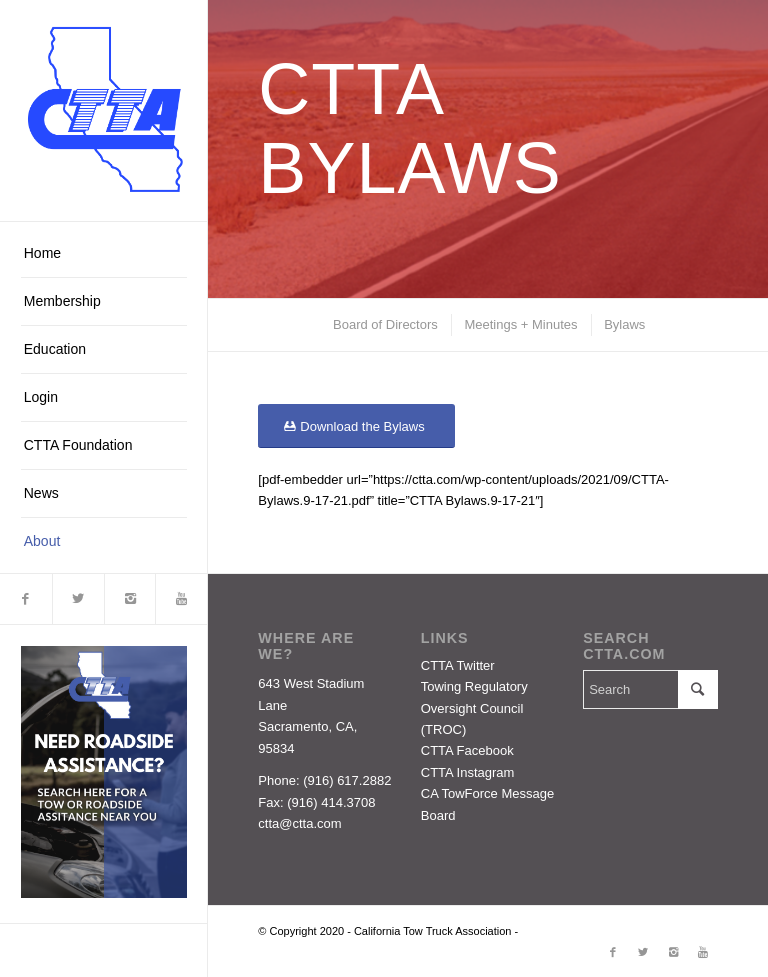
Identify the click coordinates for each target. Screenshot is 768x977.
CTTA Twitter (458, 665)
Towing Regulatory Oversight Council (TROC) (474, 708)
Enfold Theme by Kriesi (578, 931)
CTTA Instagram (468, 772)
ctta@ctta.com (299, 823)
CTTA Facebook (467, 750)
